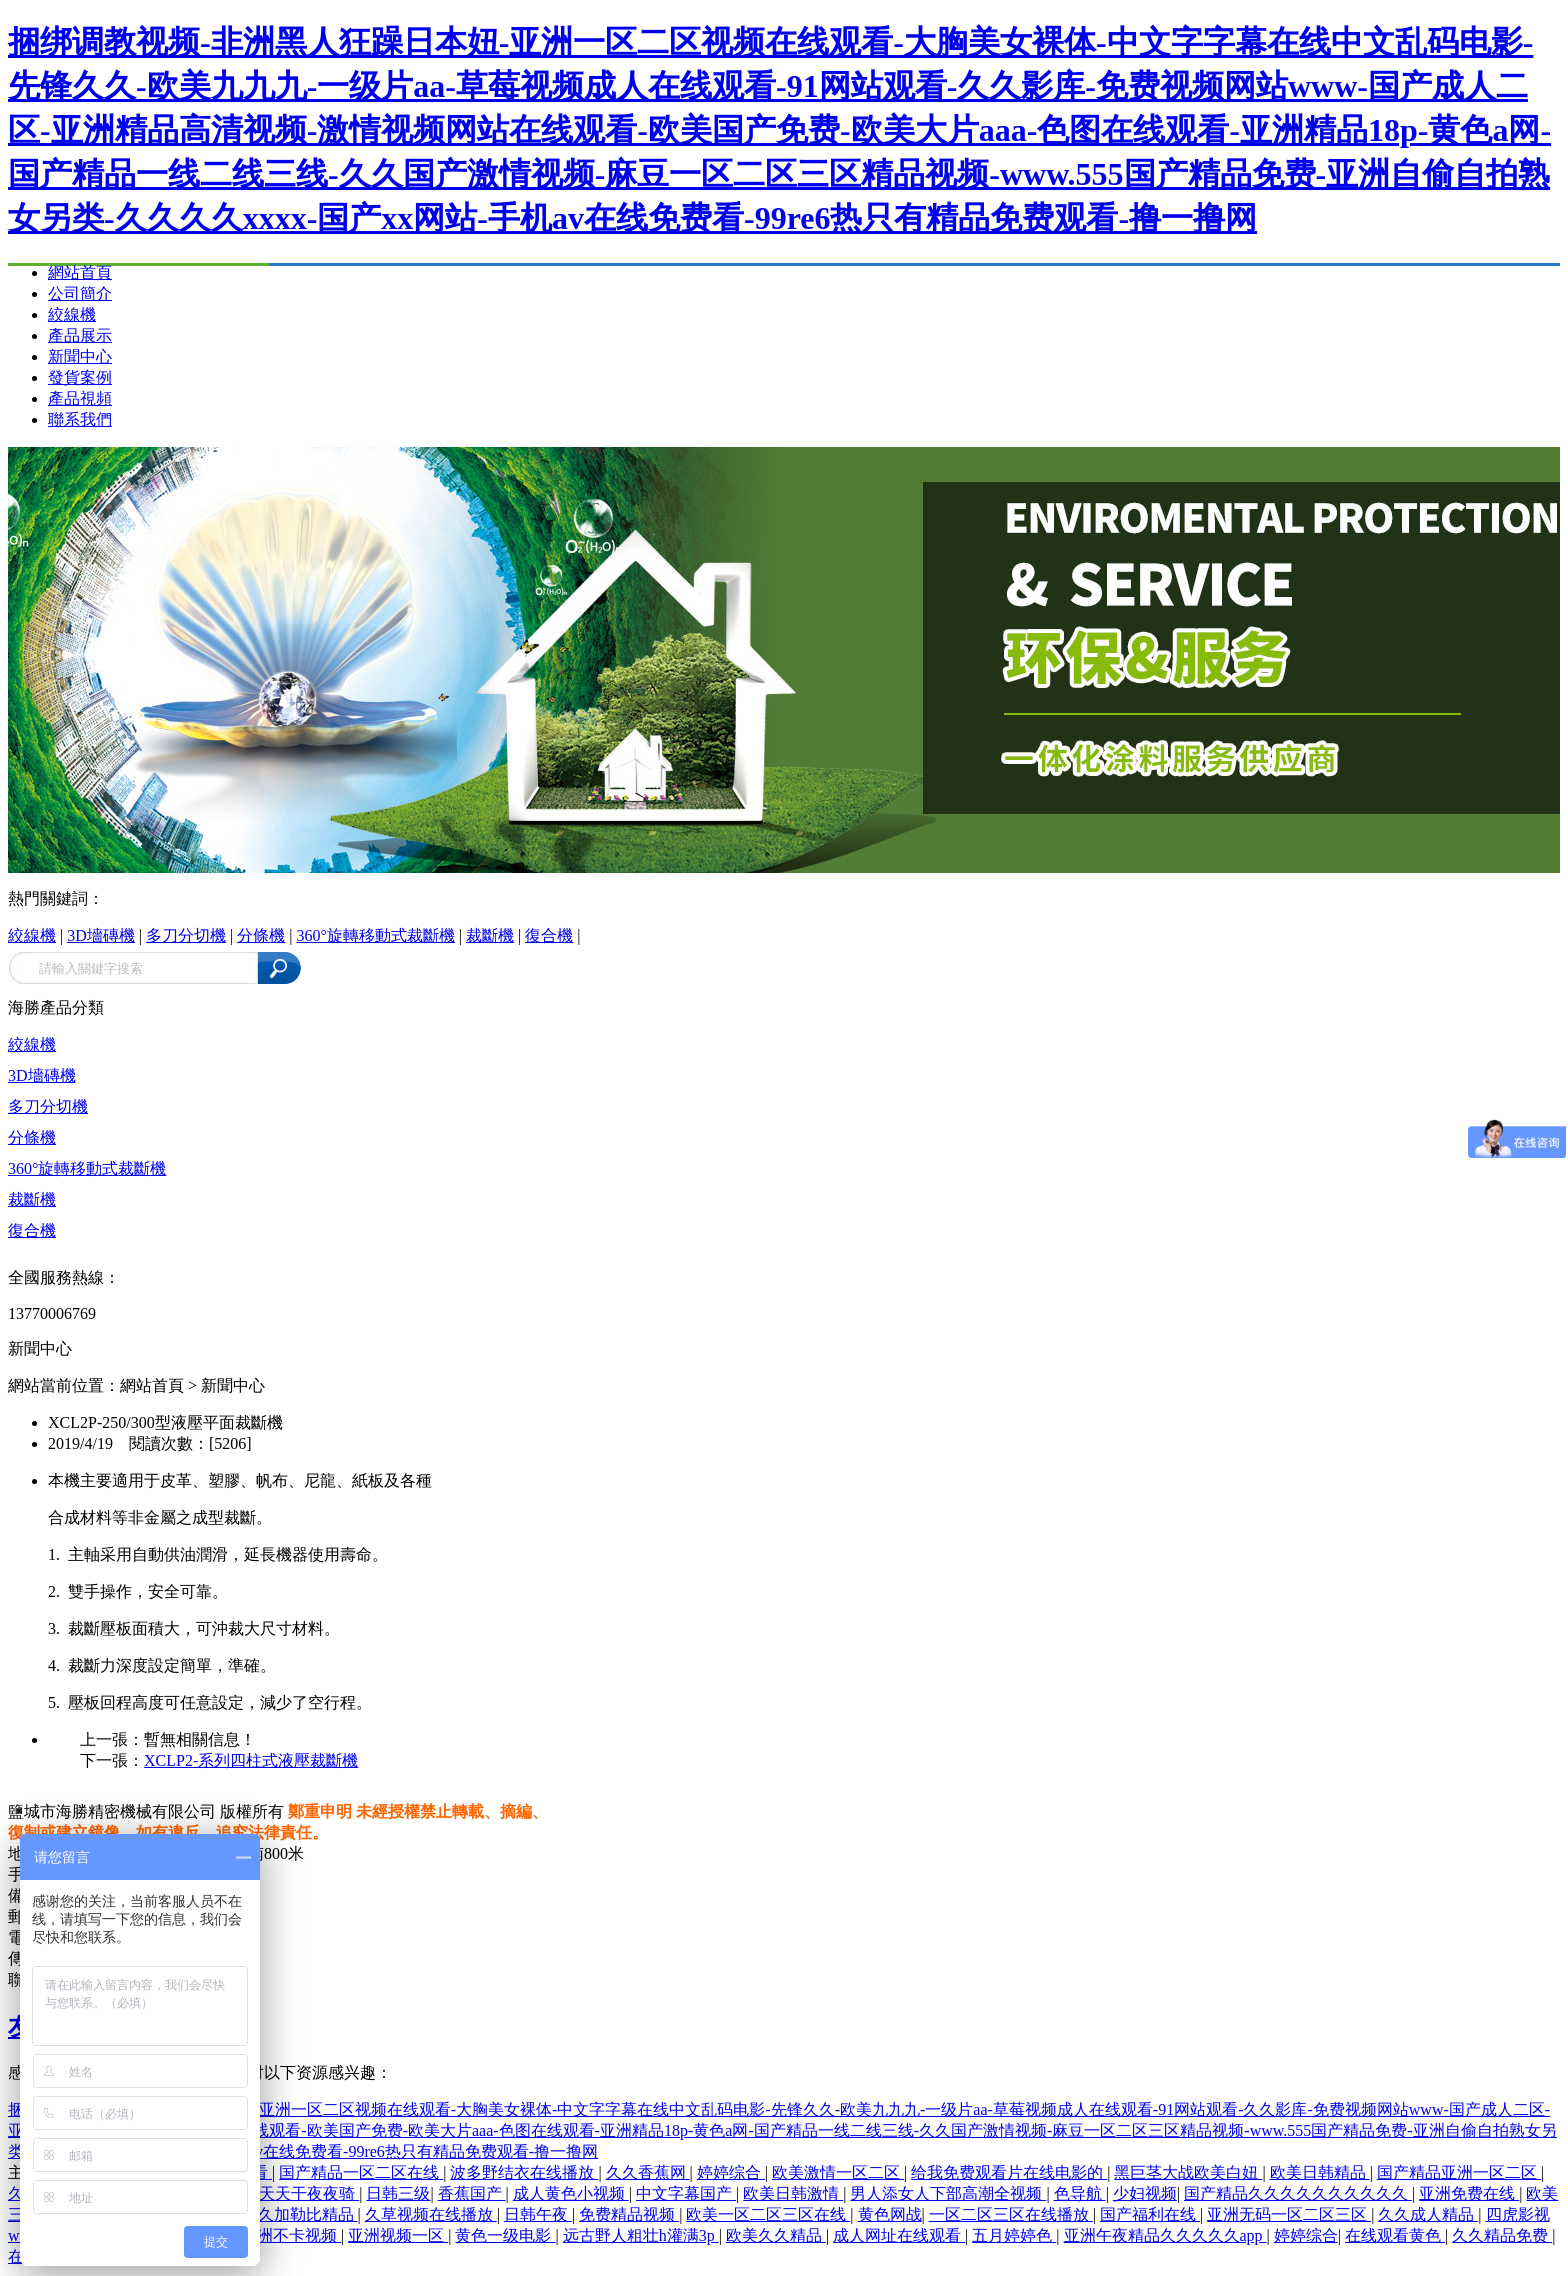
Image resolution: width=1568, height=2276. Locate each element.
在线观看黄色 (1395, 2235)
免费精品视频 (629, 2214)
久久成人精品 (1428, 2214)
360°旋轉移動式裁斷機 (375, 935)
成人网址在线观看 (899, 2235)
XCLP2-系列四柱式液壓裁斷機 (251, 1760)
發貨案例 (80, 377)
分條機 (261, 935)
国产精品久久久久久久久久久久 (1298, 2193)
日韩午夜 (538, 2214)
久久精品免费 (1502, 2235)
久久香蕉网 (648, 2172)
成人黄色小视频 (571, 2193)
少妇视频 (1145, 2193)
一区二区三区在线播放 (1011, 2214)
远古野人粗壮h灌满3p (641, 2235)
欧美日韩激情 (793, 2193)
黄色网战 (890, 2214)
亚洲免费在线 (1469, 2193)
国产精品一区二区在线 (361, 2172)
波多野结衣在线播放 (524, 2172)
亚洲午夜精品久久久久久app (1165, 2235)
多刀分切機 (186, 935)
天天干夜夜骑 (309, 2193)
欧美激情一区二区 (838, 2172)
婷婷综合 (731, 2172)
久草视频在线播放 (431, 2214)
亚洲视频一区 (398, 2235)
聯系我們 (80, 419)
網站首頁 (80, 272)
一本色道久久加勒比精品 (268, 2214)
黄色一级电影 (505, 2235)
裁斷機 (490, 935)
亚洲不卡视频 (291, 2235)
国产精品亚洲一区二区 (1459, 2172)
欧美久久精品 (776, 2235)
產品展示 (80, 335)
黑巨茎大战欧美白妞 (1188, 2172)
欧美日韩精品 (1320, 2172)
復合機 (549, 935)
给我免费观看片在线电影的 (1009, 2172)
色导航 (1080, 2193)
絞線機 (72, 314)
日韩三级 (398, 2193)
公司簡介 (80, 293)
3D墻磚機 (101, 935)
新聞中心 (80, 356)
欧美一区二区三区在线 (768, 2214)
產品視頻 (80, 398)
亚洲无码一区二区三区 (1289, 2214)
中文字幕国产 (686, 2193)
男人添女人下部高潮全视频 (948, 2193)
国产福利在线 (1150, 2214)
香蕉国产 (472, 2193)
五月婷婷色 (1014, 2235)
